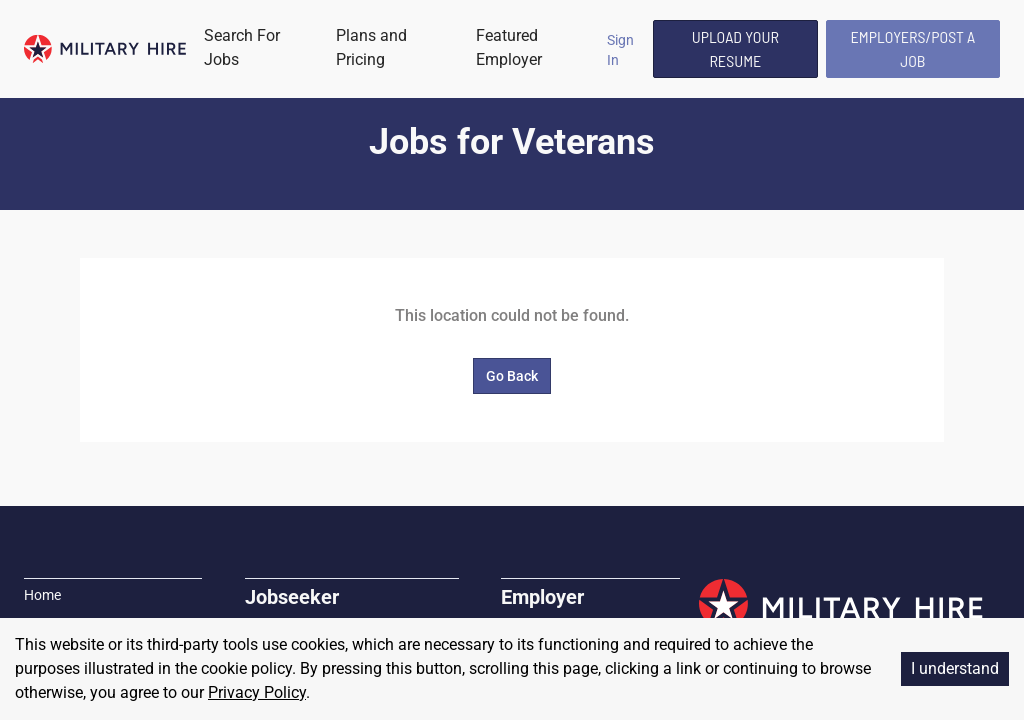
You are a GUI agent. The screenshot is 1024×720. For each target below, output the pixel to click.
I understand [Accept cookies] (955, 668)
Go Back (512, 376)
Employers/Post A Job (913, 48)
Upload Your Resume (735, 48)
